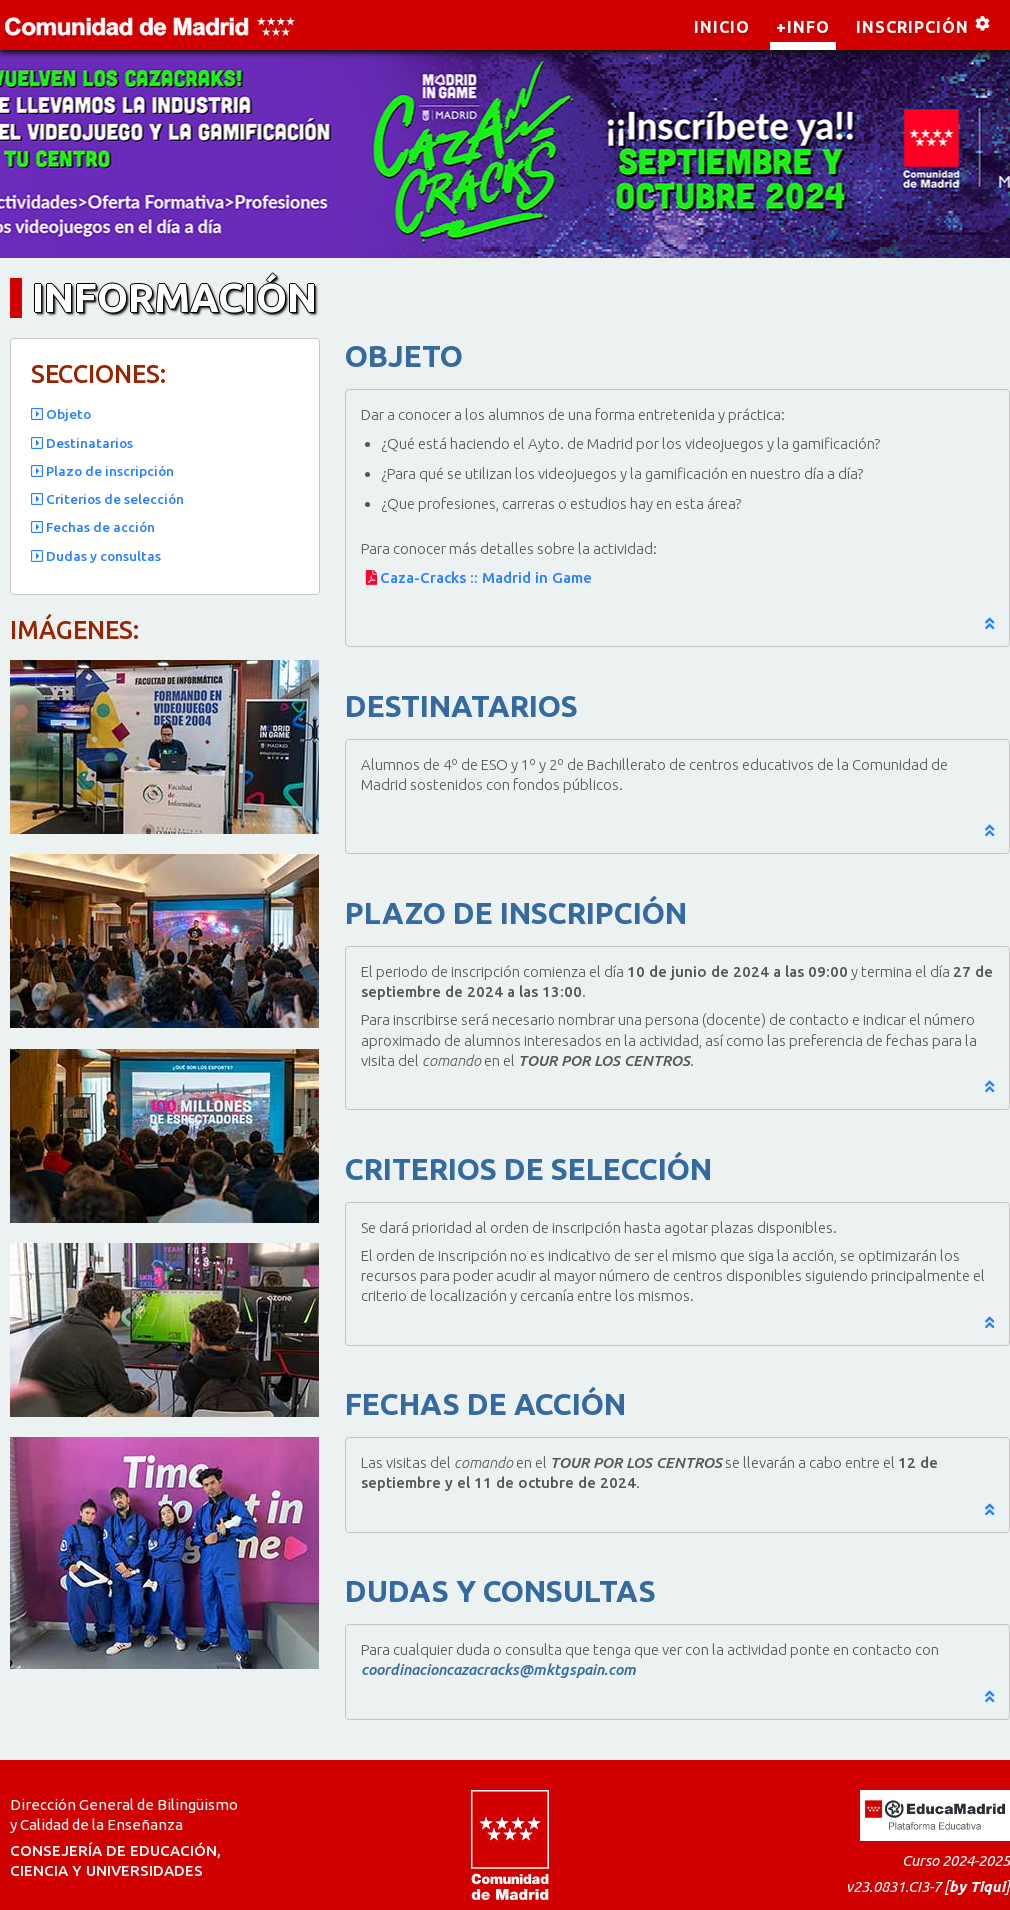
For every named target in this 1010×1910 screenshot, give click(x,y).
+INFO (803, 27)
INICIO (722, 27)
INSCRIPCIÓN (912, 27)
